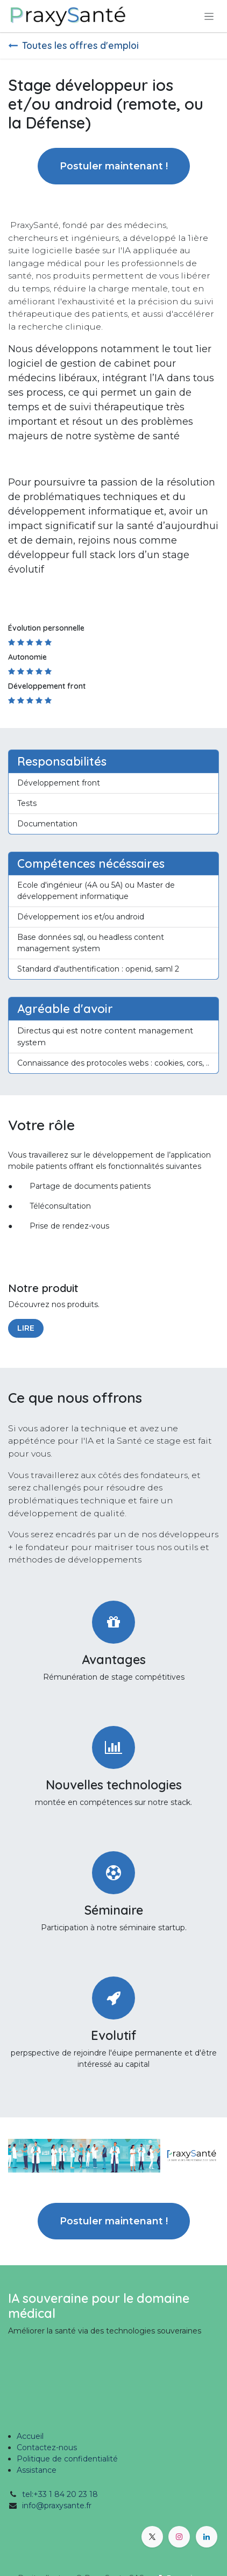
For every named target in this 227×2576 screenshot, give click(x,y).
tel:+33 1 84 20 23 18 (60, 2494)
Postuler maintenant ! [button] (114, 166)
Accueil (30, 2436)
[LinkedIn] (206, 2537)
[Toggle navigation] (209, 16)
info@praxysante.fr (56, 2505)
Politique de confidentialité (67, 2459)
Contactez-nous (47, 2447)
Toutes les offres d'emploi (73, 45)
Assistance (36, 2470)
